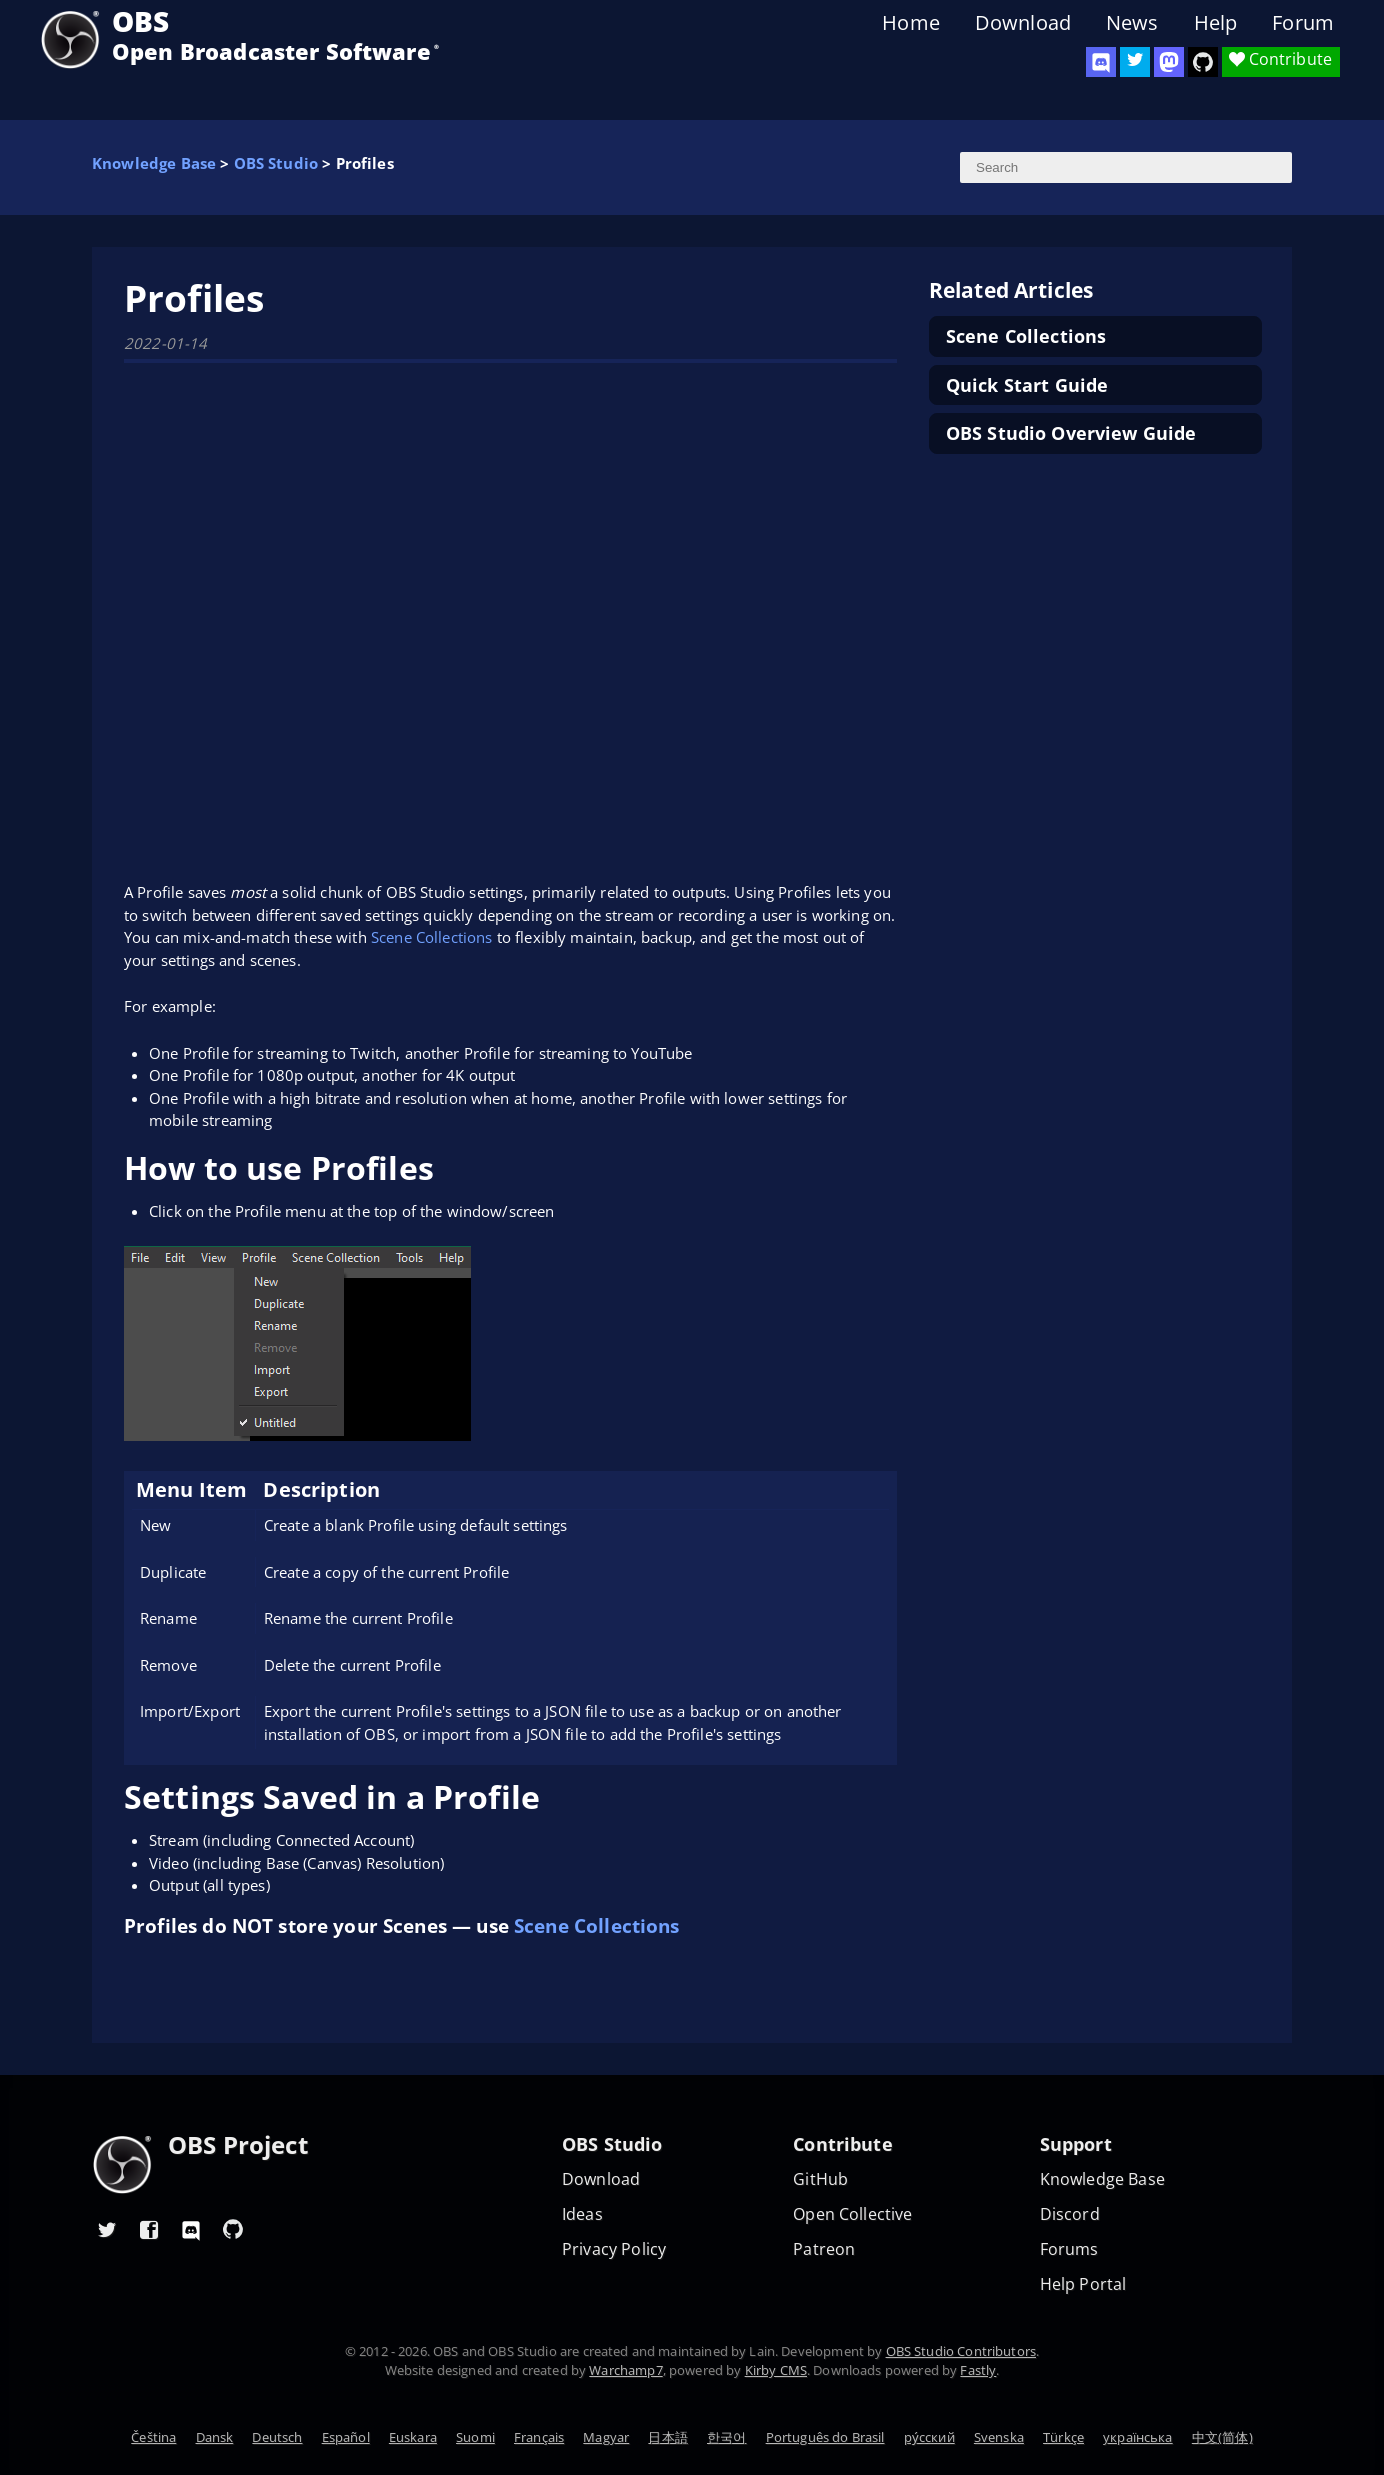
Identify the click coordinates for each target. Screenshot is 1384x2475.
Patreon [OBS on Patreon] (824, 2249)
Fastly (978, 2370)
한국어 (726, 2437)
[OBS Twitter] (1135, 62)
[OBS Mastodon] (1169, 62)
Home (911, 23)
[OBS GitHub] (233, 2229)
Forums (1069, 2249)
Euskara (413, 2437)
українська (1138, 2437)
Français (539, 2437)
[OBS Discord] (1101, 62)
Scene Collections (432, 937)
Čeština (153, 2437)
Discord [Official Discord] (1070, 2214)
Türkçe (1063, 2437)
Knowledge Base (154, 163)
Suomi (475, 2437)
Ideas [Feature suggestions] (582, 2214)
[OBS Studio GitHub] (1203, 62)
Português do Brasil (825, 2437)
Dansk (215, 2437)
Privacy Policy (614, 2249)
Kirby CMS (776, 2370)
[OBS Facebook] (149, 2229)
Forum (1303, 23)
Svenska (999, 2437)
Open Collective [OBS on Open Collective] (852, 2214)
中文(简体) (1222, 2437)
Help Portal (1083, 2284)
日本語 (667, 2437)
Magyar (606, 2437)
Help (1216, 23)
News (1132, 23)
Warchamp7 (625, 2370)
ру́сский (929, 2437)
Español (346, 2437)
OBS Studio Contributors (961, 2351)
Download (1023, 23)
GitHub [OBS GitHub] (820, 2179)
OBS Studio (276, 163)
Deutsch (277, 2437)
